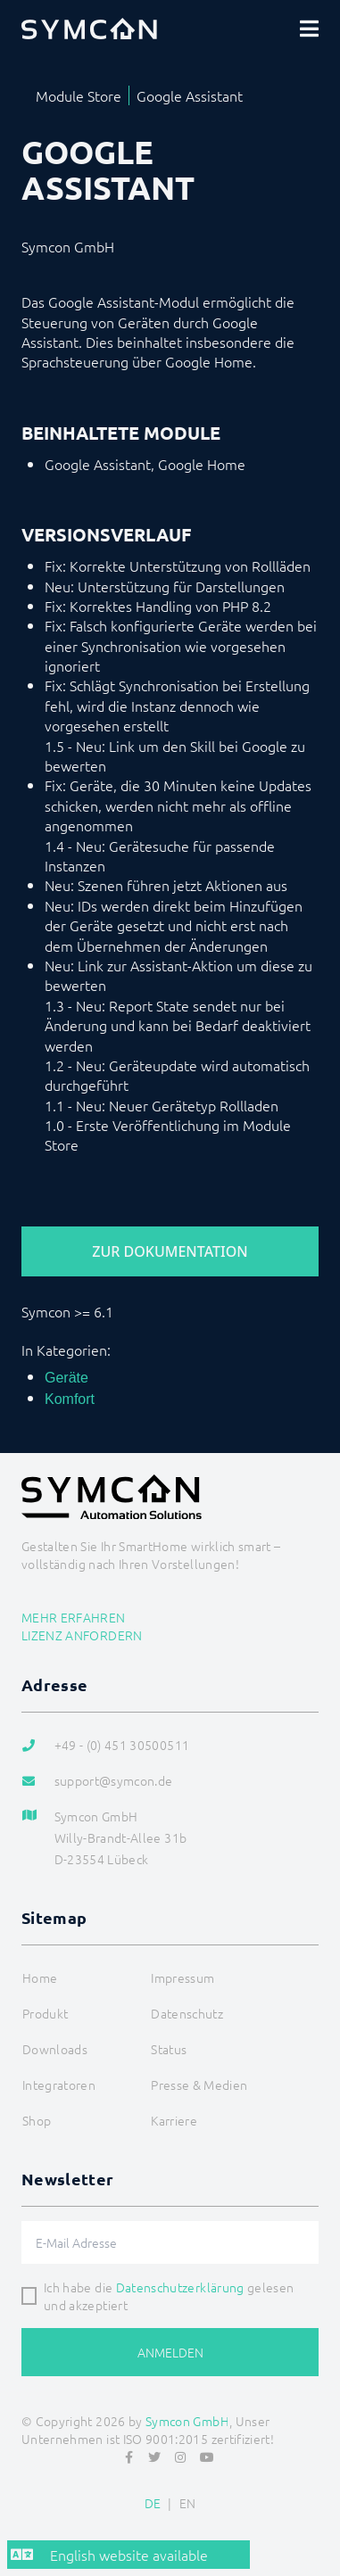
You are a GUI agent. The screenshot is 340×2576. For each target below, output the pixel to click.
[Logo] (89, 28)
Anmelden (170, 2352)
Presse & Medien (199, 2084)
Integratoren (58, 2084)
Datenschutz (187, 2013)
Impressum (182, 1977)
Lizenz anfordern (82, 1635)
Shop (36, 2120)
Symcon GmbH (187, 2421)
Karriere (174, 2120)
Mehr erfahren (73, 1617)
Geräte (66, 1377)
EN (187, 2503)
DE (153, 2503)
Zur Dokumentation (169, 1251)
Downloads (54, 2049)
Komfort (70, 1399)
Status (169, 2049)
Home (39, 1977)
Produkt (45, 2013)
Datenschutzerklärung (180, 2287)
